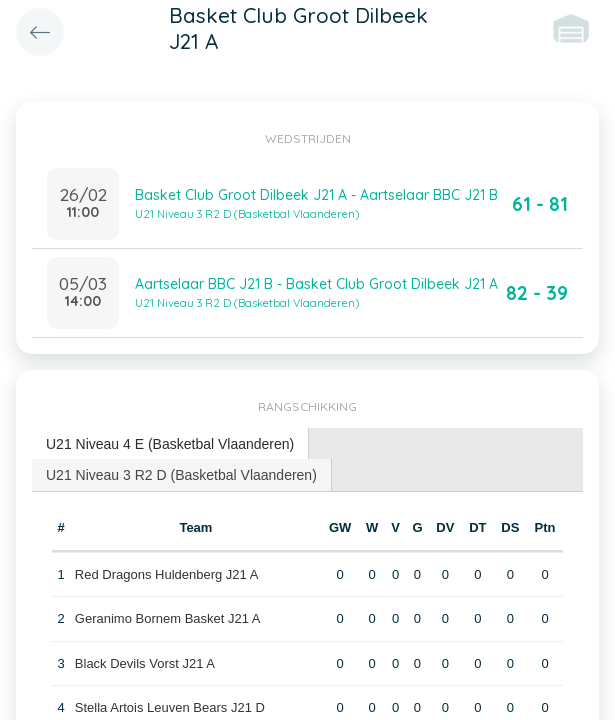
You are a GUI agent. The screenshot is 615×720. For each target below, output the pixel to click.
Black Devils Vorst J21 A (145, 663)
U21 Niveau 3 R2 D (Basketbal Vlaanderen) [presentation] (181, 475)
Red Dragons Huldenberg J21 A (167, 574)
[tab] (170, 444)
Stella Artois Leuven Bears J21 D (170, 707)
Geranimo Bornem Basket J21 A (168, 618)
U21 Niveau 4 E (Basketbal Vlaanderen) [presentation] (170, 444)
